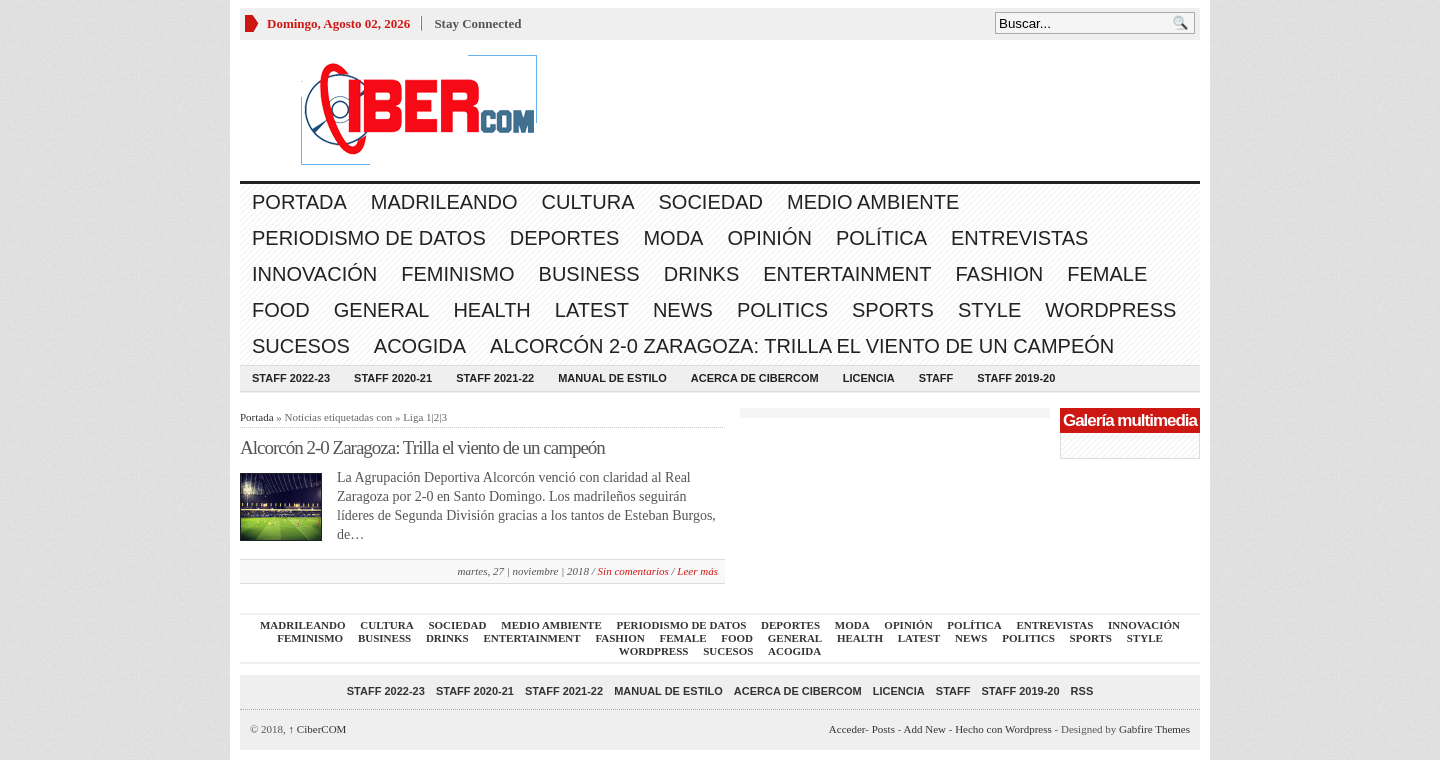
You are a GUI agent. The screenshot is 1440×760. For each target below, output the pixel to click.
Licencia (869, 378)
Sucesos (301, 346)
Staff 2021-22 (495, 378)
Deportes (565, 238)
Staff (936, 378)
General (382, 310)
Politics (782, 310)
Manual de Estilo (612, 378)
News (683, 310)
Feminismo (457, 274)
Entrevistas (1019, 238)
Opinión (769, 238)
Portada (299, 202)
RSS (1082, 691)
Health (491, 310)
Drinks (702, 274)
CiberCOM (318, 729)
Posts (883, 729)
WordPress (1110, 310)
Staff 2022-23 (291, 378)
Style (989, 310)
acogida (420, 346)
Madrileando (444, 202)
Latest (592, 310)
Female (1107, 274)
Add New (925, 729)
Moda (673, 238)
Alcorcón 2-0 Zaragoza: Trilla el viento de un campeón (802, 346)
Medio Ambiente (873, 202)
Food (281, 310)
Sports (893, 310)
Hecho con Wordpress (1003, 729)
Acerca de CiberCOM (755, 378)
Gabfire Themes (1154, 729)
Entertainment (847, 274)
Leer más (697, 571)
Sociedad (711, 202)
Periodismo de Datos (369, 238)
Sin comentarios (633, 571)
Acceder (847, 729)
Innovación (314, 274)
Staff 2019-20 (1016, 378)
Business (589, 274)
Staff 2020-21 (393, 378)
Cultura (588, 202)
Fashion (999, 274)
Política (881, 238)
